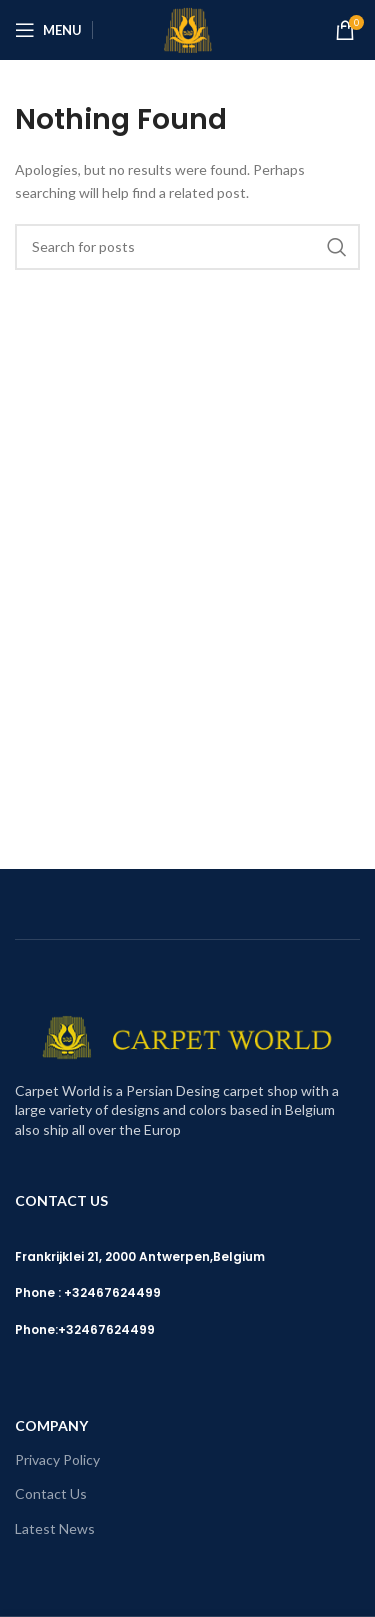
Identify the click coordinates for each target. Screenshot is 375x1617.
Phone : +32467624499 (88, 1292)
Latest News (55, 1528)
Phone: (36, 1329)
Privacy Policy (57, 1459)
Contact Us (51, 1493)
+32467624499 (106, 1329)
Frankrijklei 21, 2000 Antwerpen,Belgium (140, 1256)
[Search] (187, 247)
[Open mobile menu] (48, 30)
